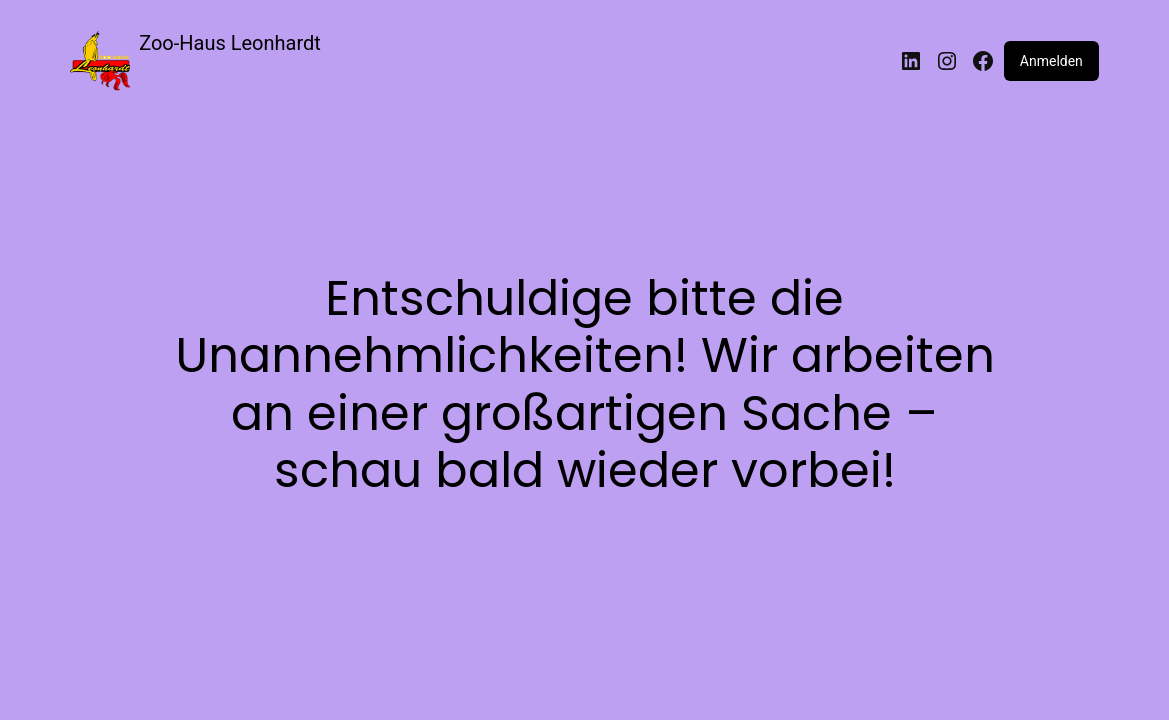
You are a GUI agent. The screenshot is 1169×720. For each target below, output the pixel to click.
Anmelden (1051, 61)
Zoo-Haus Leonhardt (230, 43)
